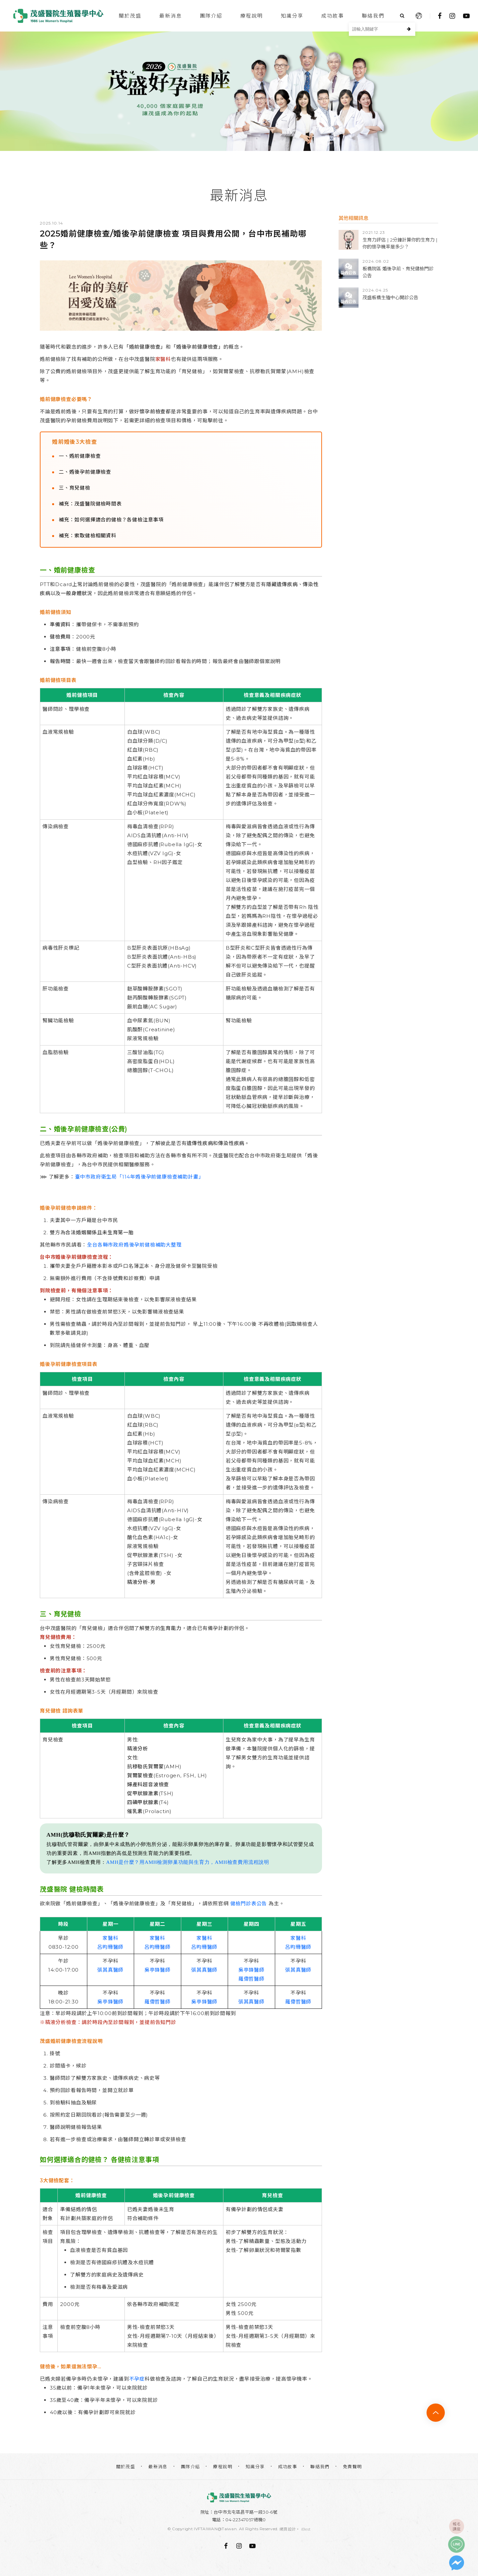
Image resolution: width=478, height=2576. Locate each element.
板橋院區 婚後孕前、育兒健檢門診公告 (398, 272)
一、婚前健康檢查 (80, 456)
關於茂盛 (130, 16)
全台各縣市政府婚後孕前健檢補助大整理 (134, 1245)
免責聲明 (352, 2466)
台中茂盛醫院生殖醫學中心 (58, 16)
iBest (306, 2529)
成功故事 (332, 16)
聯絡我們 (373, 16)
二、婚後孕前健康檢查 (85, 472)
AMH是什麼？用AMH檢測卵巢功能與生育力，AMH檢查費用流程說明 (187, 1862)
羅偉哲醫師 (251, 1979)
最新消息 (170, 16)
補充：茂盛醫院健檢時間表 (90, 504)
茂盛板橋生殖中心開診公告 (390, 298)
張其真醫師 (110, 1970)
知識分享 (292, 16)
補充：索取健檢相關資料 (88, 535)
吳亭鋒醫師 (157, 1970)
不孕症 (137, 2379)
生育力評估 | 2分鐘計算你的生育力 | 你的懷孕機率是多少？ (400, 243)
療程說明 (251, 16)
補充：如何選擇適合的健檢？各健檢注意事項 (111, 519)
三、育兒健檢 (74, 488)
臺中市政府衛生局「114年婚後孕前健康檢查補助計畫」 (139, 1177)
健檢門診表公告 (248, 1903)
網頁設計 (287, 2529)
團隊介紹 (211, 16)
